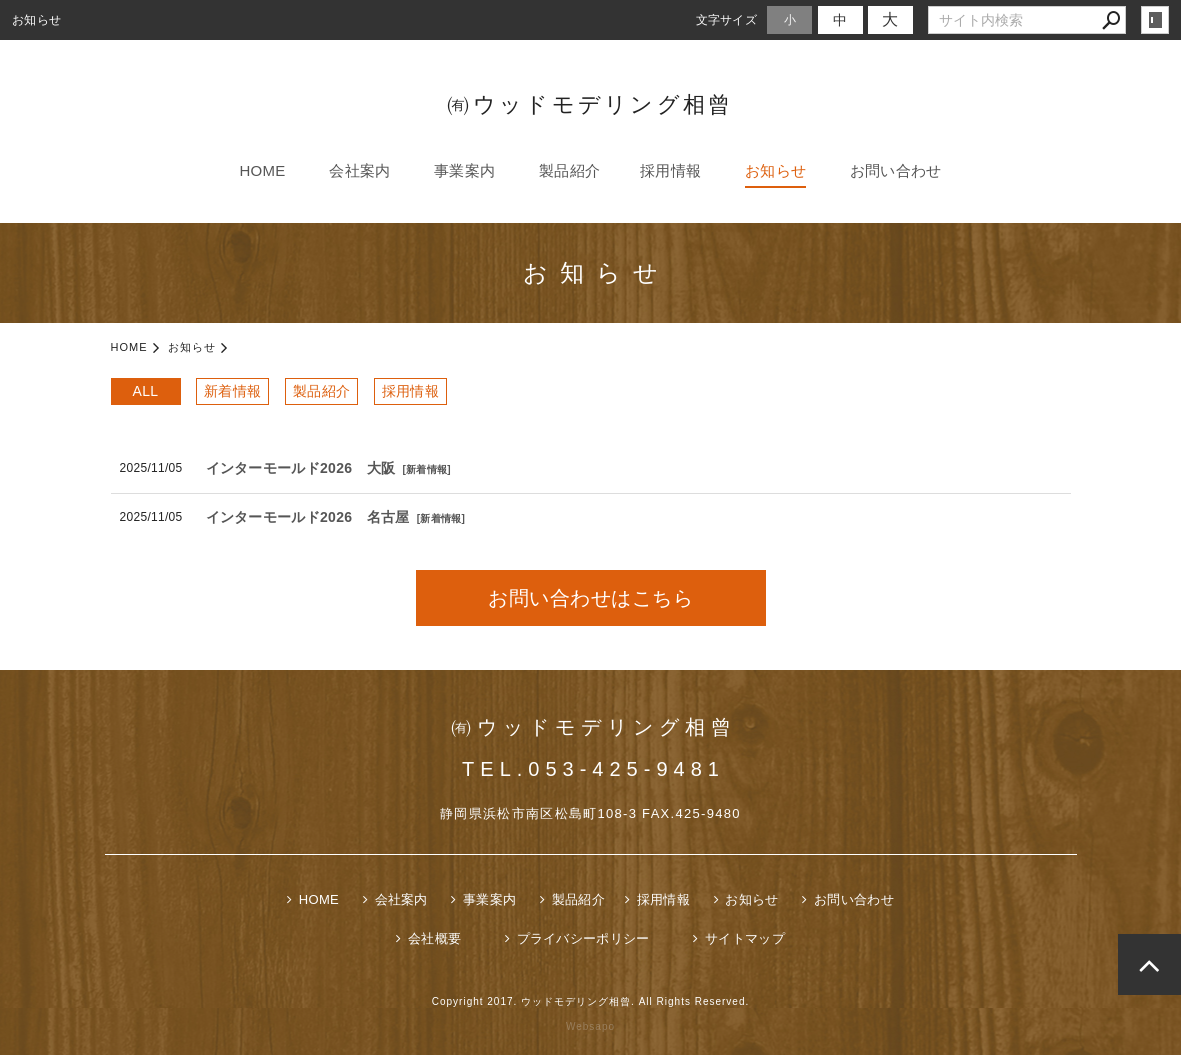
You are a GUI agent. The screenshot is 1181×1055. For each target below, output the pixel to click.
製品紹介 (569, 170)
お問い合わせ (896, 170)
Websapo (590, 1026)
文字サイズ (727, 19)
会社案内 (359, 170)
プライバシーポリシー (583, 938)
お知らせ (775, 170)
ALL (146, 391)
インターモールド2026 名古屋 (308, 517)
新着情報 (232, 391)
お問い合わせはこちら (590, 598)
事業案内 (464, 170)
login (1155, 20)
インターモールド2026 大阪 (301, 468)
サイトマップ (745, 938)
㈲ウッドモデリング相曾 (590, 104)
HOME (262, 170)
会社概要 (434, 938)
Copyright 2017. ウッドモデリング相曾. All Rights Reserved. (591, 1001)
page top (1149, 964)
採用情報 (670, 170)
